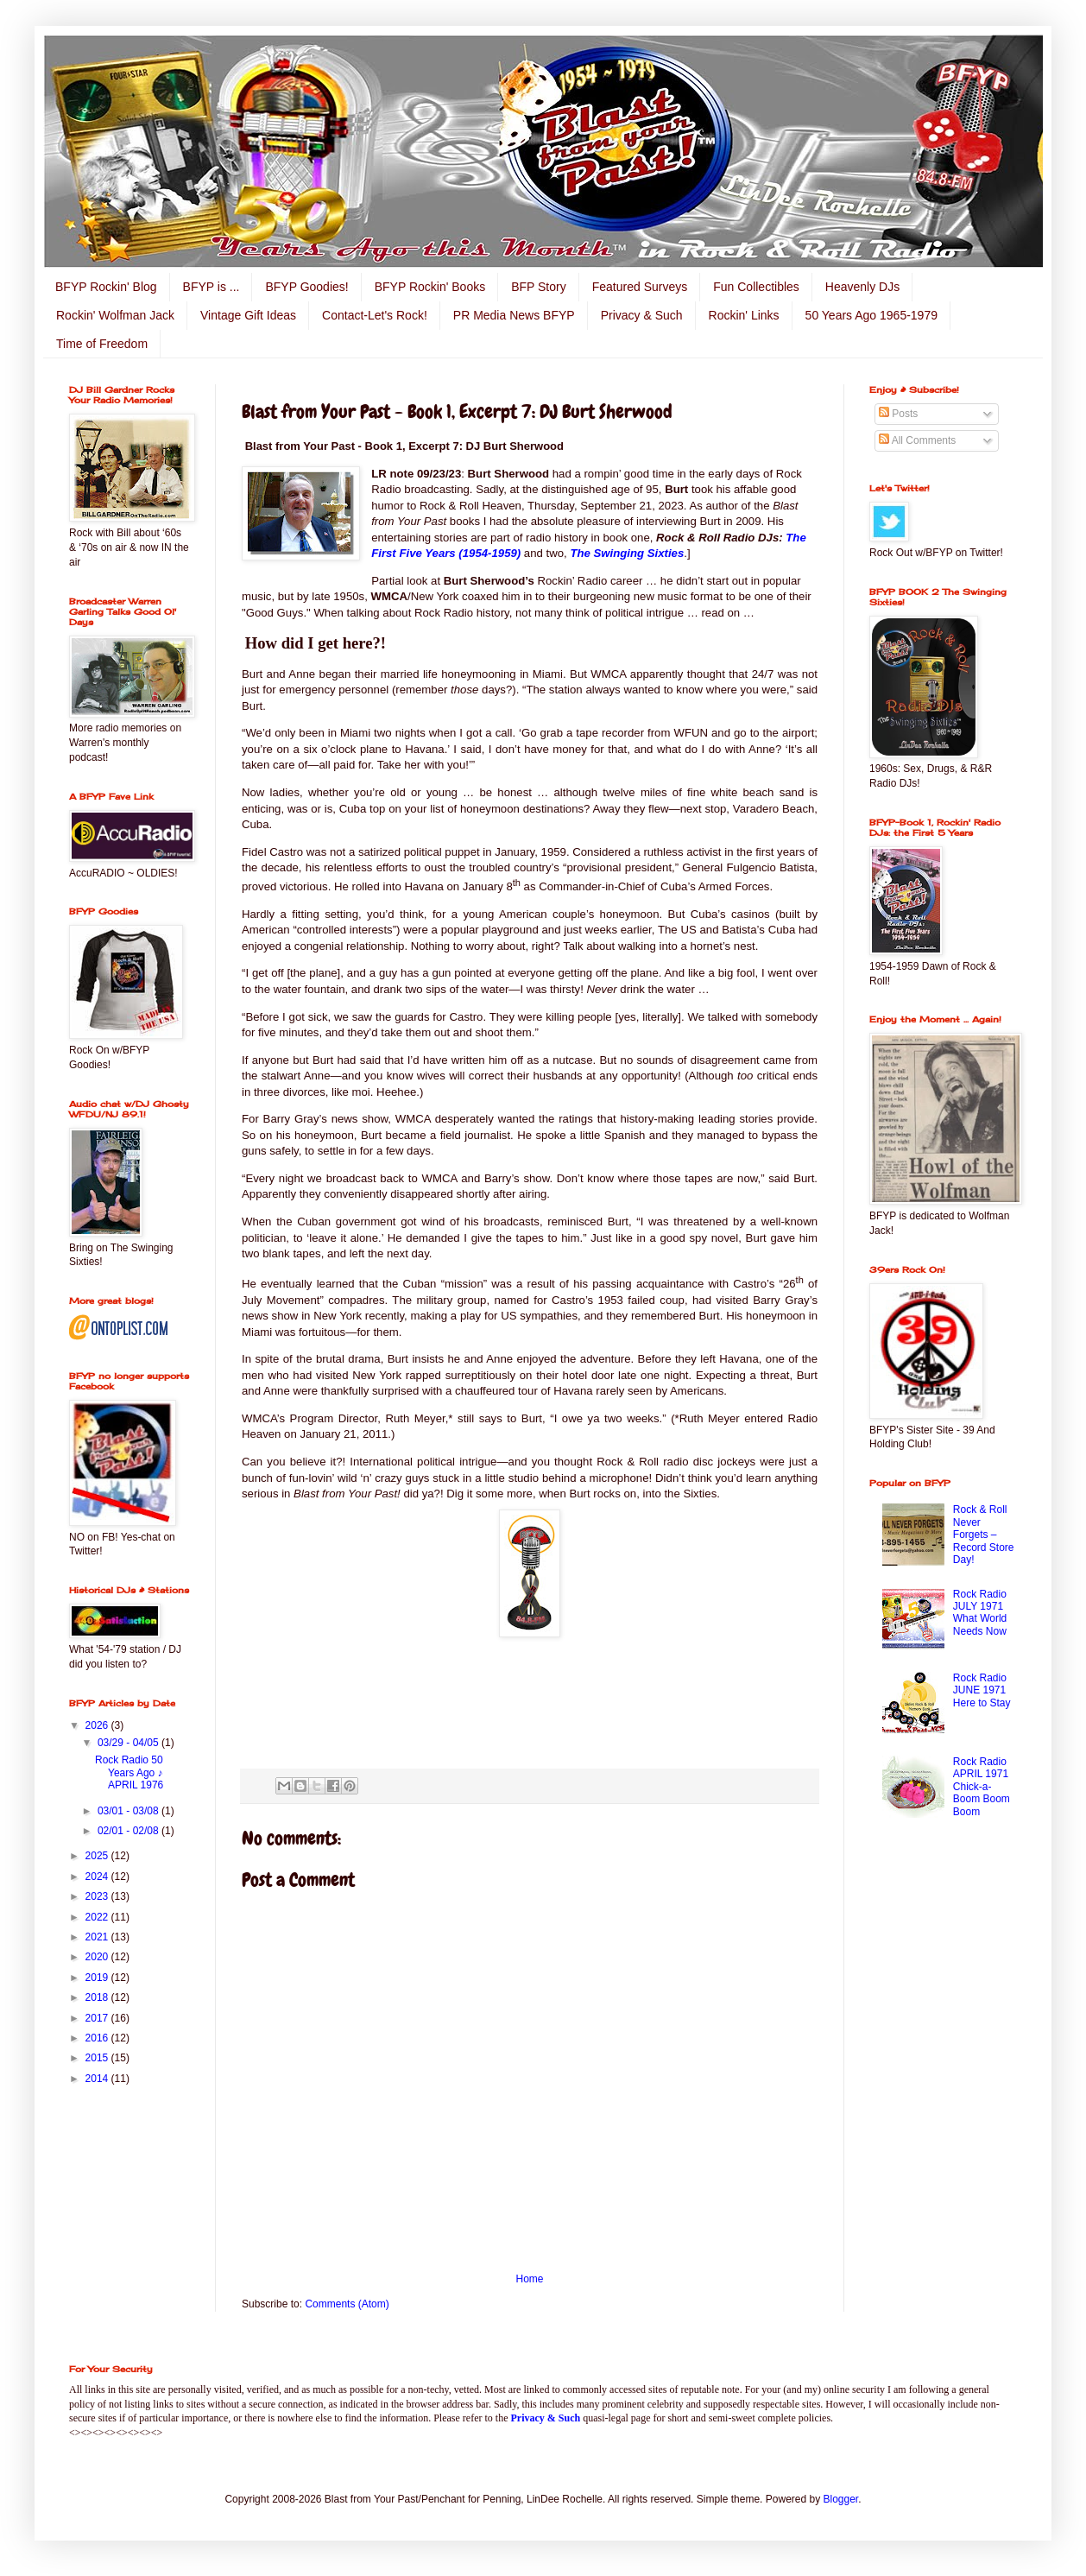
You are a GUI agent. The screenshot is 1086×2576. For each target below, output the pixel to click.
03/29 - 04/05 (129, 1743)
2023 (98, 1896)
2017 (98, 2018)
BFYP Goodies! (306, 287)
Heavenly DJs (862, 287)
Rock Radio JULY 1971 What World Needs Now (980, 1612)
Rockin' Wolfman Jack (115, 315)
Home (529, 2279)
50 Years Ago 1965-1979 (871, 315)
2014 (98, 2079)
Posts (898, 414)
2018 (98, 1997)
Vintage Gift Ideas (248, 315)
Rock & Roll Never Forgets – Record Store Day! (983, 1534)
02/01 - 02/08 (129, 1831)
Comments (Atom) (346, 2304)
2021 (98, 1937)
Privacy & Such (642, 315)
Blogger (841, 2499)
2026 (98, 1725)
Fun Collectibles (756, 287)
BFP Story (538, 287)
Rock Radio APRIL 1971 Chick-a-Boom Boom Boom (981, 1787)
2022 (98, 1917)
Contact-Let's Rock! (374, 315)
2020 (98, 1957)
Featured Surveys (640, 287)
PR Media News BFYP (514, 315)
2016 (98, 2038)
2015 (98, 2058)
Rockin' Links (744, 315)
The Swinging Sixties (627, 553)
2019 (98, 1978)
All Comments (917, 440)
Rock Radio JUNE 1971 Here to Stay (982, 1690)
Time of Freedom (102, 344)
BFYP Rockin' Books (430, 287)
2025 (98, 1856)
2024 (98, 1876)
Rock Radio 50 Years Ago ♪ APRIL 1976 (129, 1772)
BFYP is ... (211, 287)
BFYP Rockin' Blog (106, 287)
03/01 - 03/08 (129, 1811)
